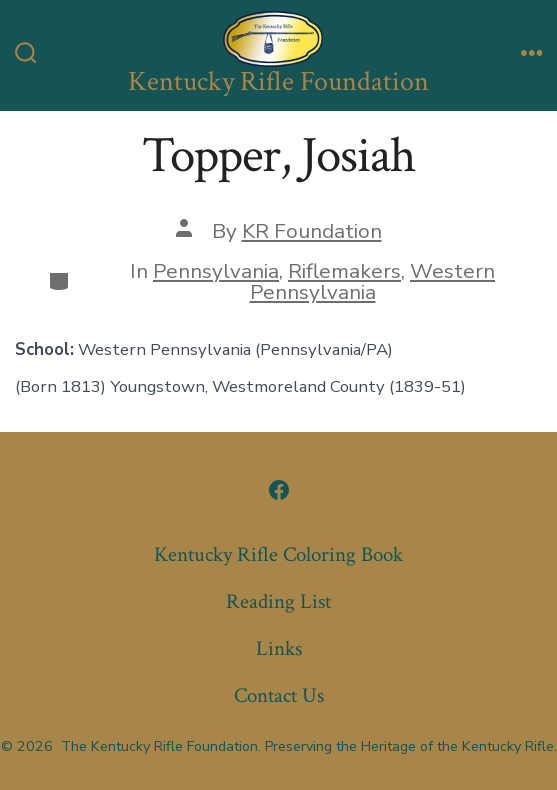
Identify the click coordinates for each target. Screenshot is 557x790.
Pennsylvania (216, 271)
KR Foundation (312, 231)
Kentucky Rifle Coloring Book (278, 554)
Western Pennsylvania (373, 281)
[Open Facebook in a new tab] (279, 490)
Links (279, 648)
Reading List (278, 601)
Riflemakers (344, 271)
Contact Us (279, 695)
